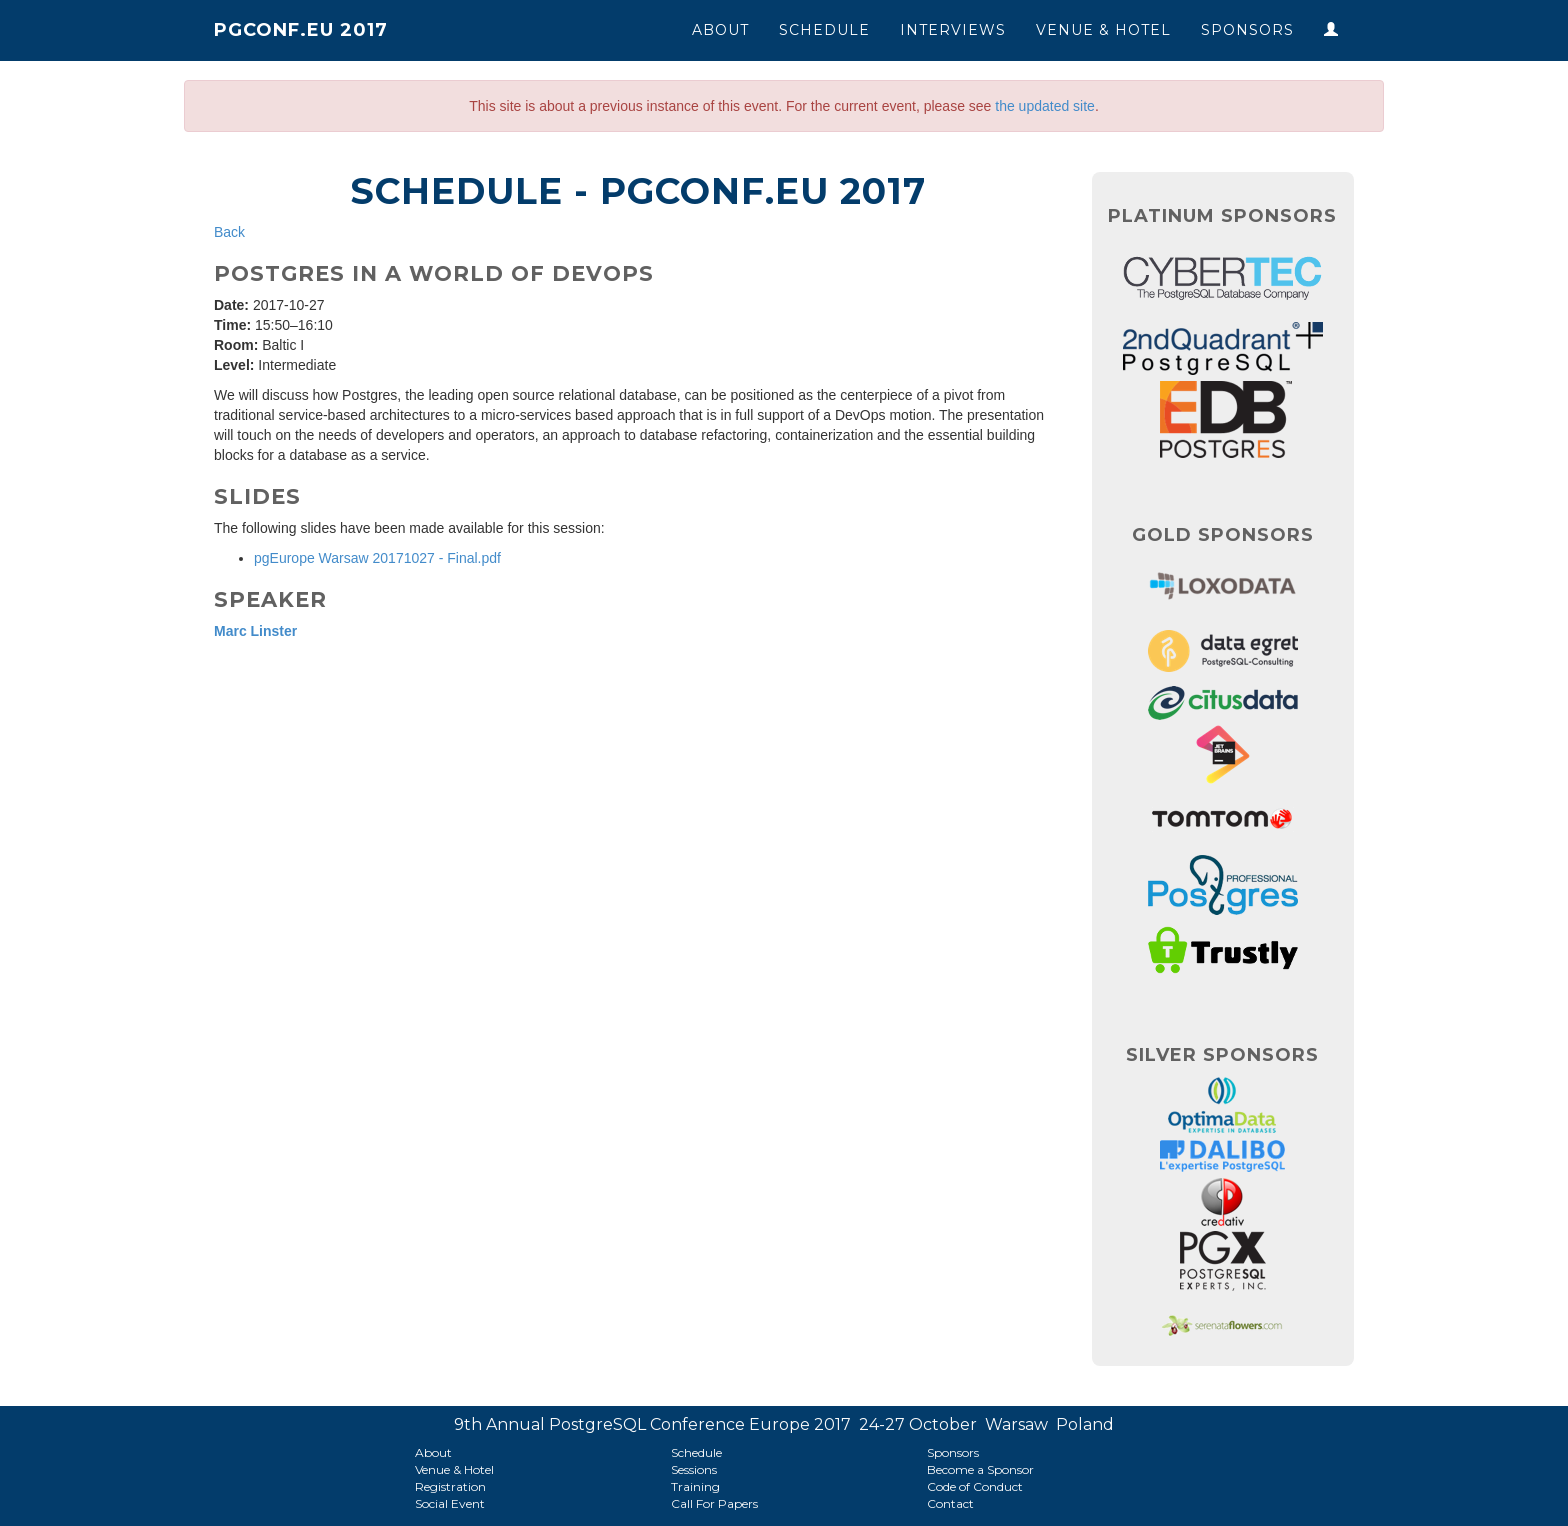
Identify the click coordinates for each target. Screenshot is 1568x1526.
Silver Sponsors (1222, 1055)
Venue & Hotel (1103, 30)
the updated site (1045, 106)
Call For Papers (714, 1503)
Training (695, 1486)
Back (229, 232)
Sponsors (1247, 30)
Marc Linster (255, 631)
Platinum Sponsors (1222, 216)
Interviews (953, 30)
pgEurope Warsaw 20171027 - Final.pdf (377, 558)
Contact (950, 1503)
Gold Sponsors (1223, 535)
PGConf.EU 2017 (301, 30)
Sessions (694, 1469)
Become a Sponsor (980, 1469)
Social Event (450, 1503)
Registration (450, 1486)
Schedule (824, 30)
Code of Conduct (975, 1486)
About (720, 30)
